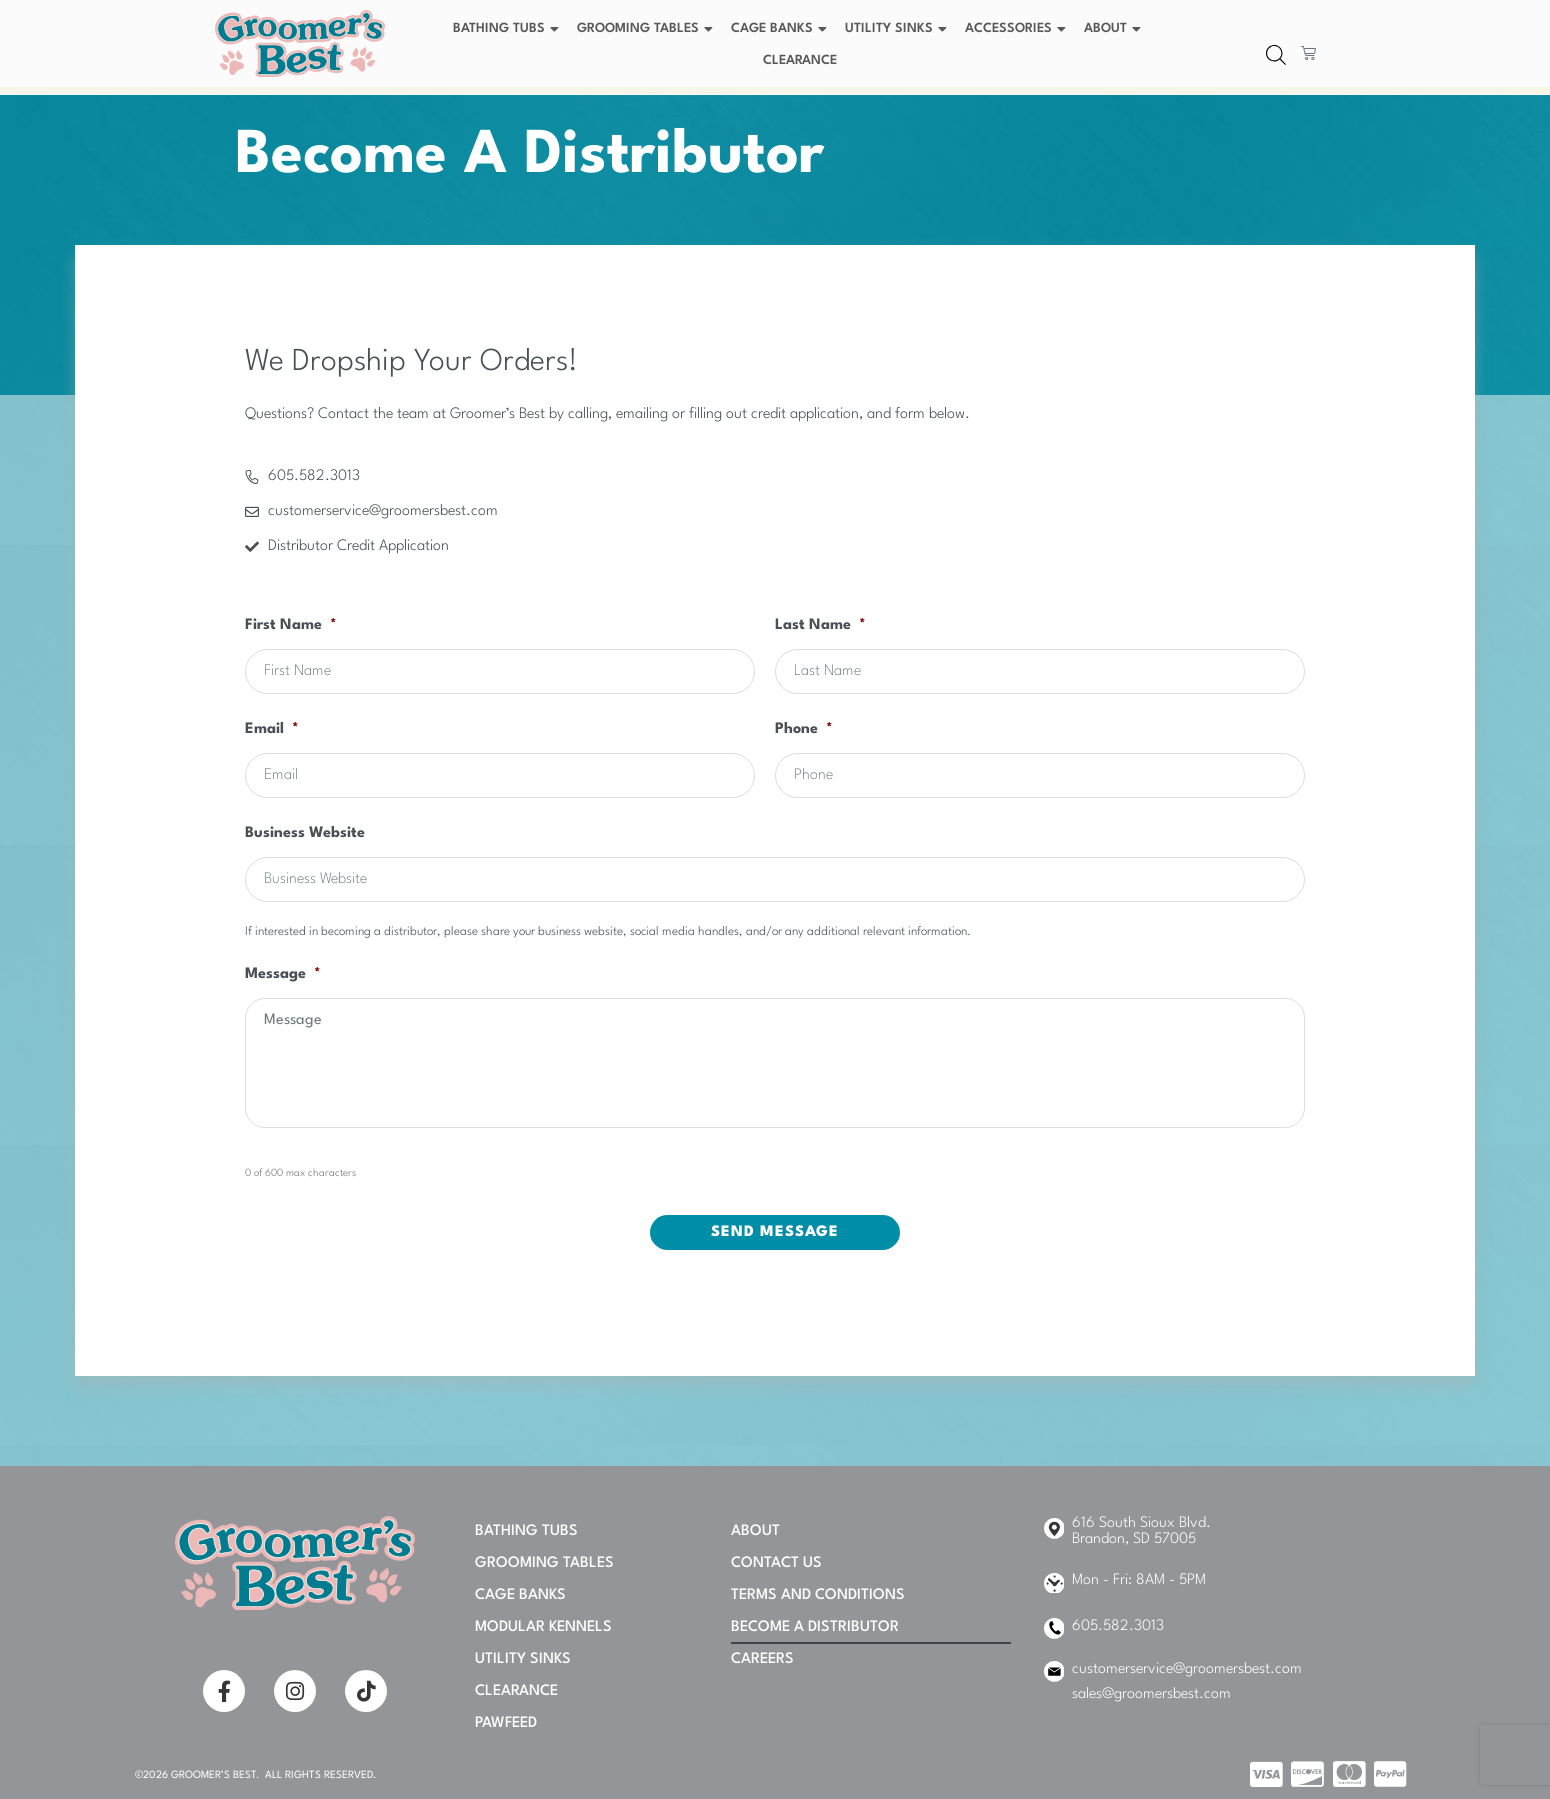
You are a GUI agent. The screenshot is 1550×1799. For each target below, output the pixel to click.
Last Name (820, 625)
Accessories (1018, 29)
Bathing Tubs (508, 29)
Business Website (305, 833)
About (1115, 29)
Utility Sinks (898, 29)
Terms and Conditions (818, 1595)
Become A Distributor (815, 1627)
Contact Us (776, 1563)
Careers (762, 1659)
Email (272, 729)
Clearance (800, 60)
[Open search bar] (1276, 56)
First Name (291, 625)
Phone (804, 729)
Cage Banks (781, 29)
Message (283, 974)
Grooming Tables (647, 29)
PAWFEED (506, 1723)
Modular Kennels (543, 1627)
